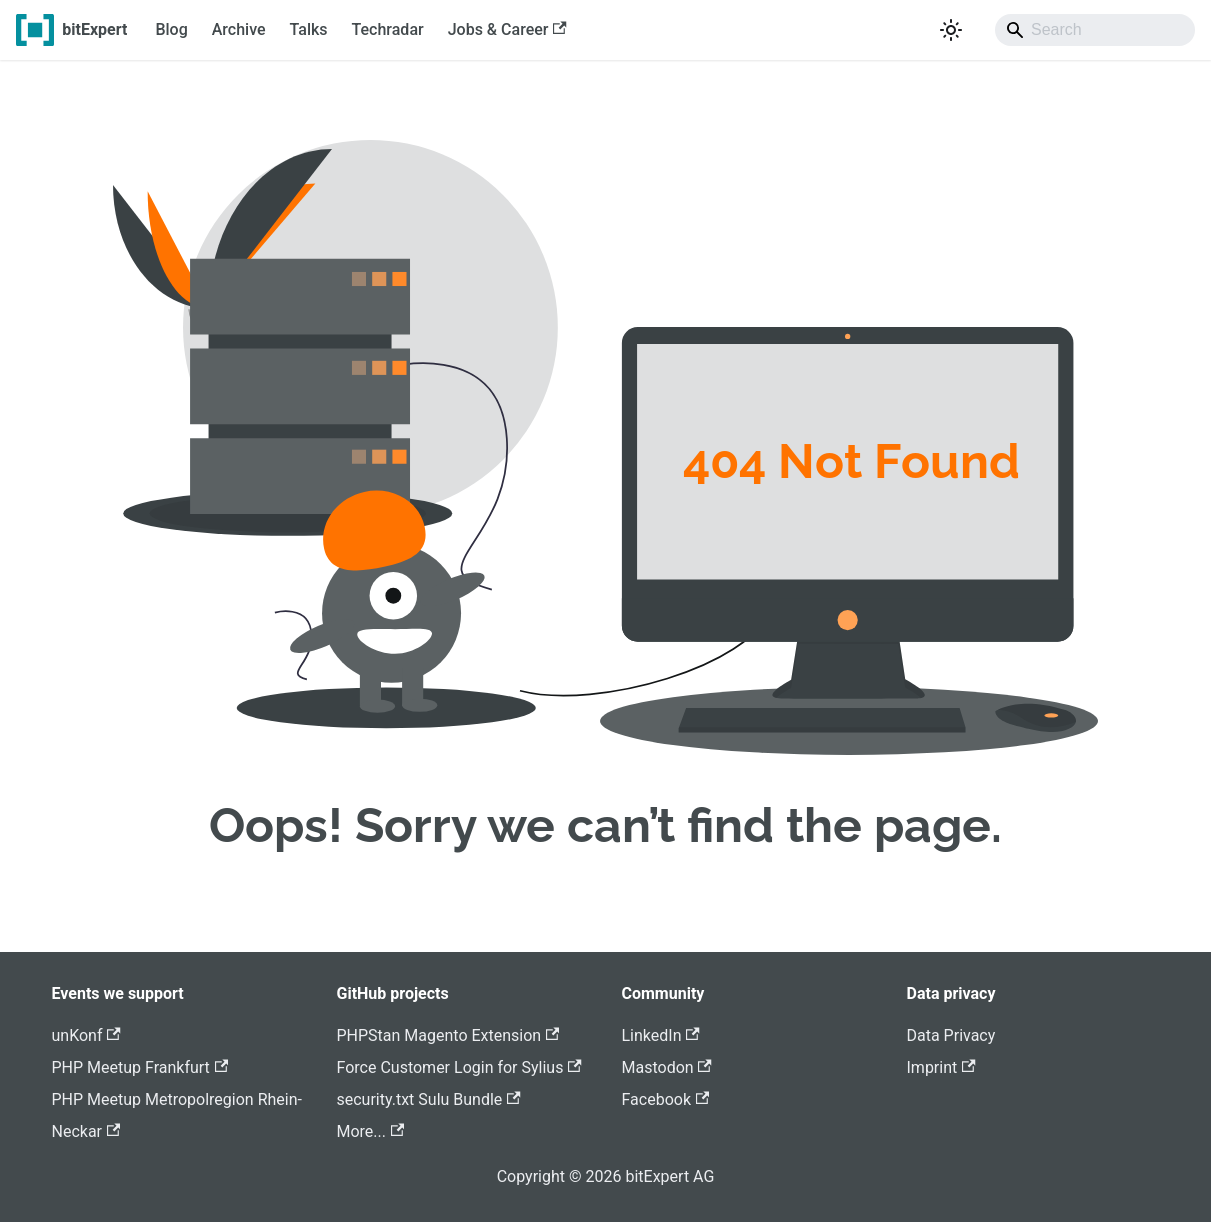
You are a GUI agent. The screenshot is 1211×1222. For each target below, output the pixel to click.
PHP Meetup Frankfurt (140, 1067)
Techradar (388, 29)
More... (371, 1131)
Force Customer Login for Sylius (459, 1067)
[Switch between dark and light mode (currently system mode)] (951, 30)
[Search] (1095, 30)
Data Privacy (951, 1035)
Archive (239, 29)
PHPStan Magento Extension (448, 1035)
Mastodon (667, 1067)
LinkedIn (661, 1035)
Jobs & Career (507, 29)
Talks (309, 29)
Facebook (666, 1099)
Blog (171, 29)
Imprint (941, 1067)
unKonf (86, 1035)
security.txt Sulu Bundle (429, 1099)
